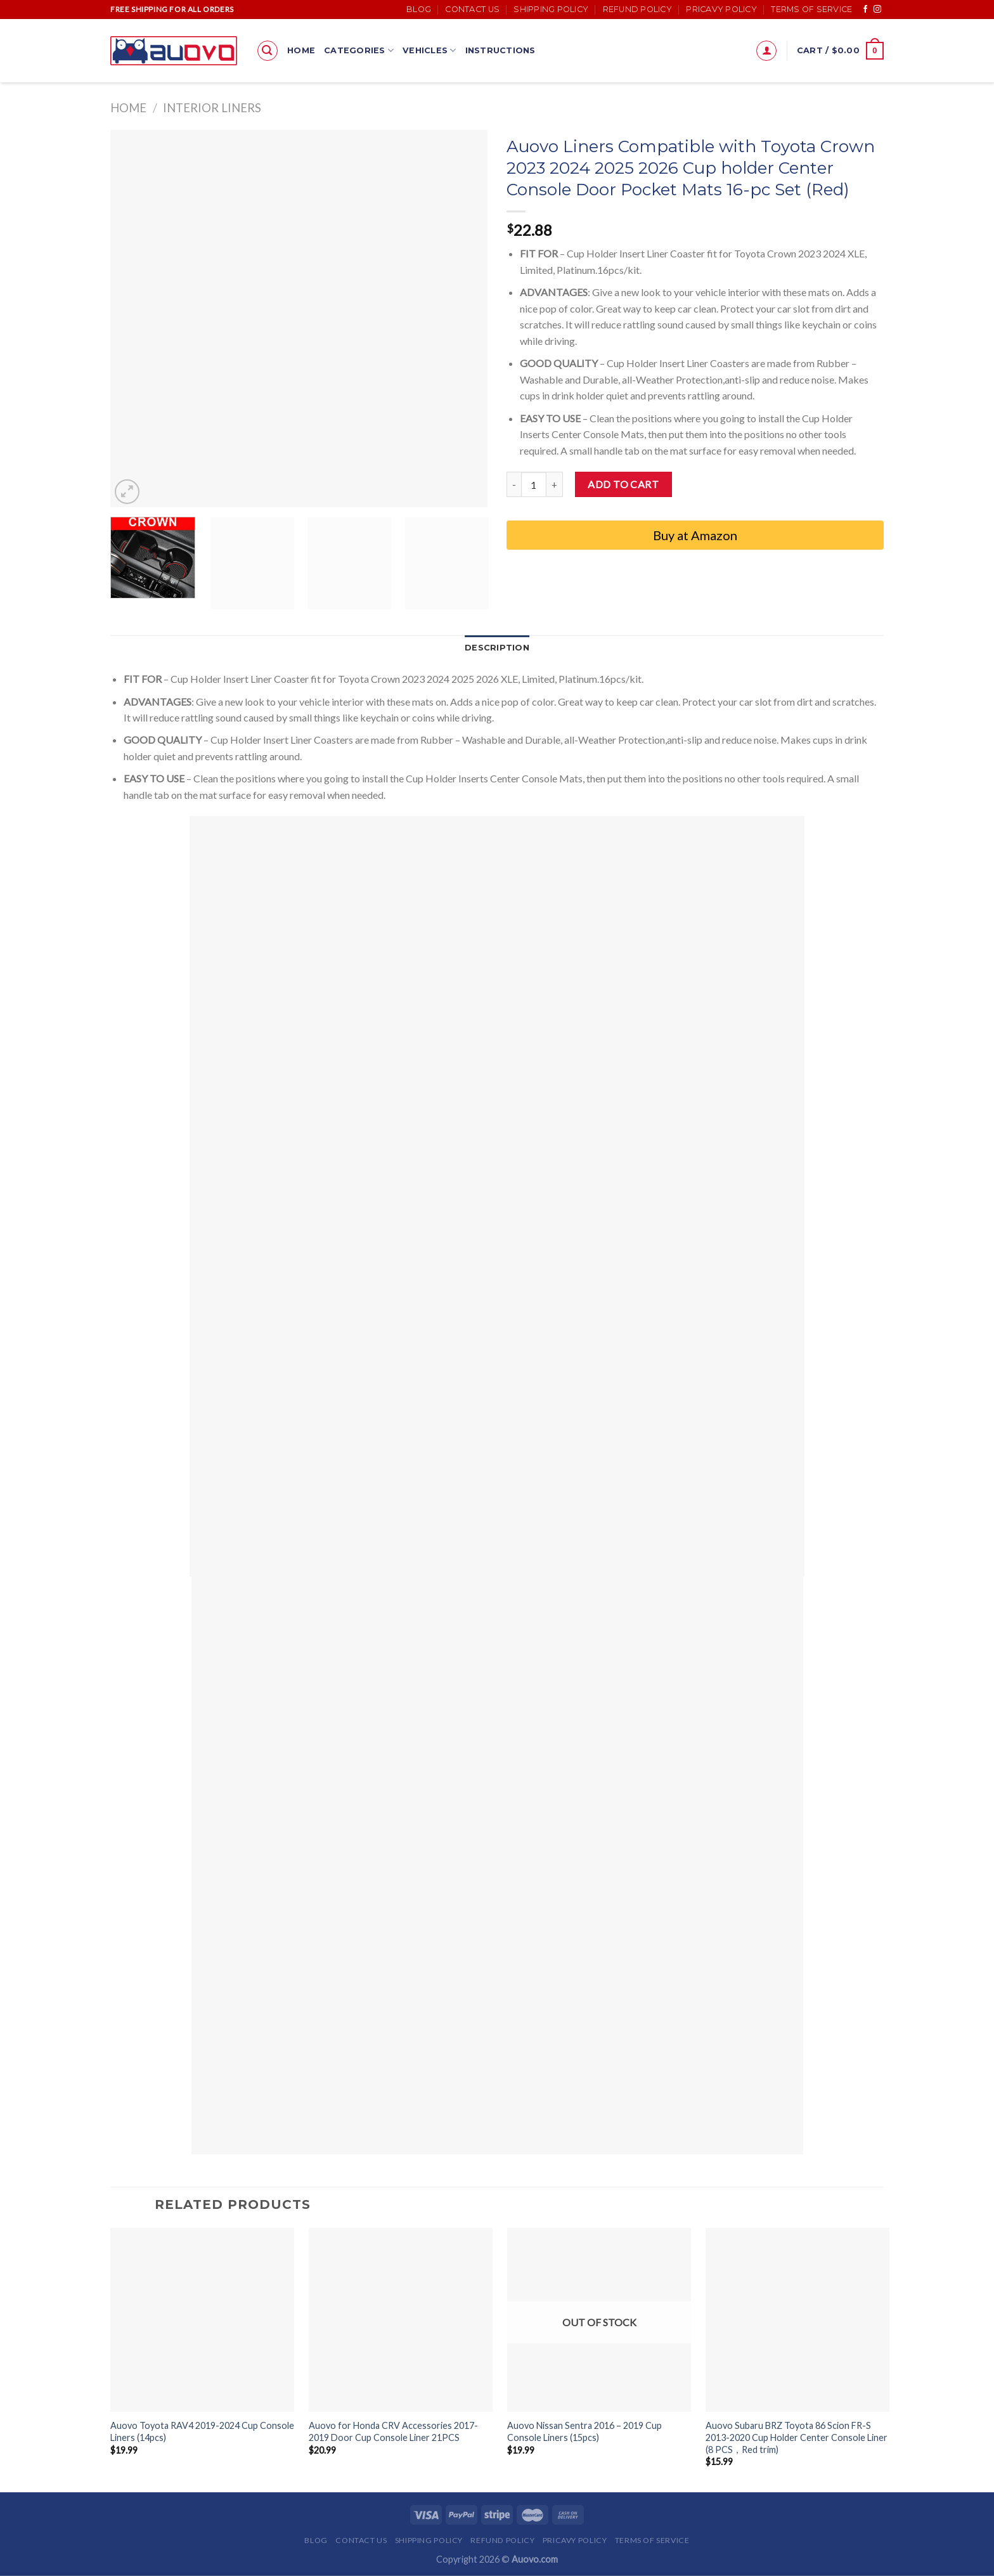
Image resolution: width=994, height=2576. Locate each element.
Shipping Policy (550, 9)
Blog (418, 9)
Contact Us (472, 9)
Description (497, 647)
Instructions (500, 50)
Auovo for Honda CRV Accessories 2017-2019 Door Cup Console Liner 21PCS (393, 2431)
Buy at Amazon (695, 535)
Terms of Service (811, 9)
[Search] (267, 51)
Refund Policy (637, 9)
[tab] (497, 648)
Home (301, 50)
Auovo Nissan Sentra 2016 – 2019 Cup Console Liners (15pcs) (584, 2431)
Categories (359, 50)
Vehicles (429, 50)
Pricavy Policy (721, 9)
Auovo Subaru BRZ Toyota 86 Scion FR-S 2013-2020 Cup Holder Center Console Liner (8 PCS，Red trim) (797, 2437)
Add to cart (623, 484)
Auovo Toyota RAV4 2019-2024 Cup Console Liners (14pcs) (202, 2431)
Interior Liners (212, 108)
